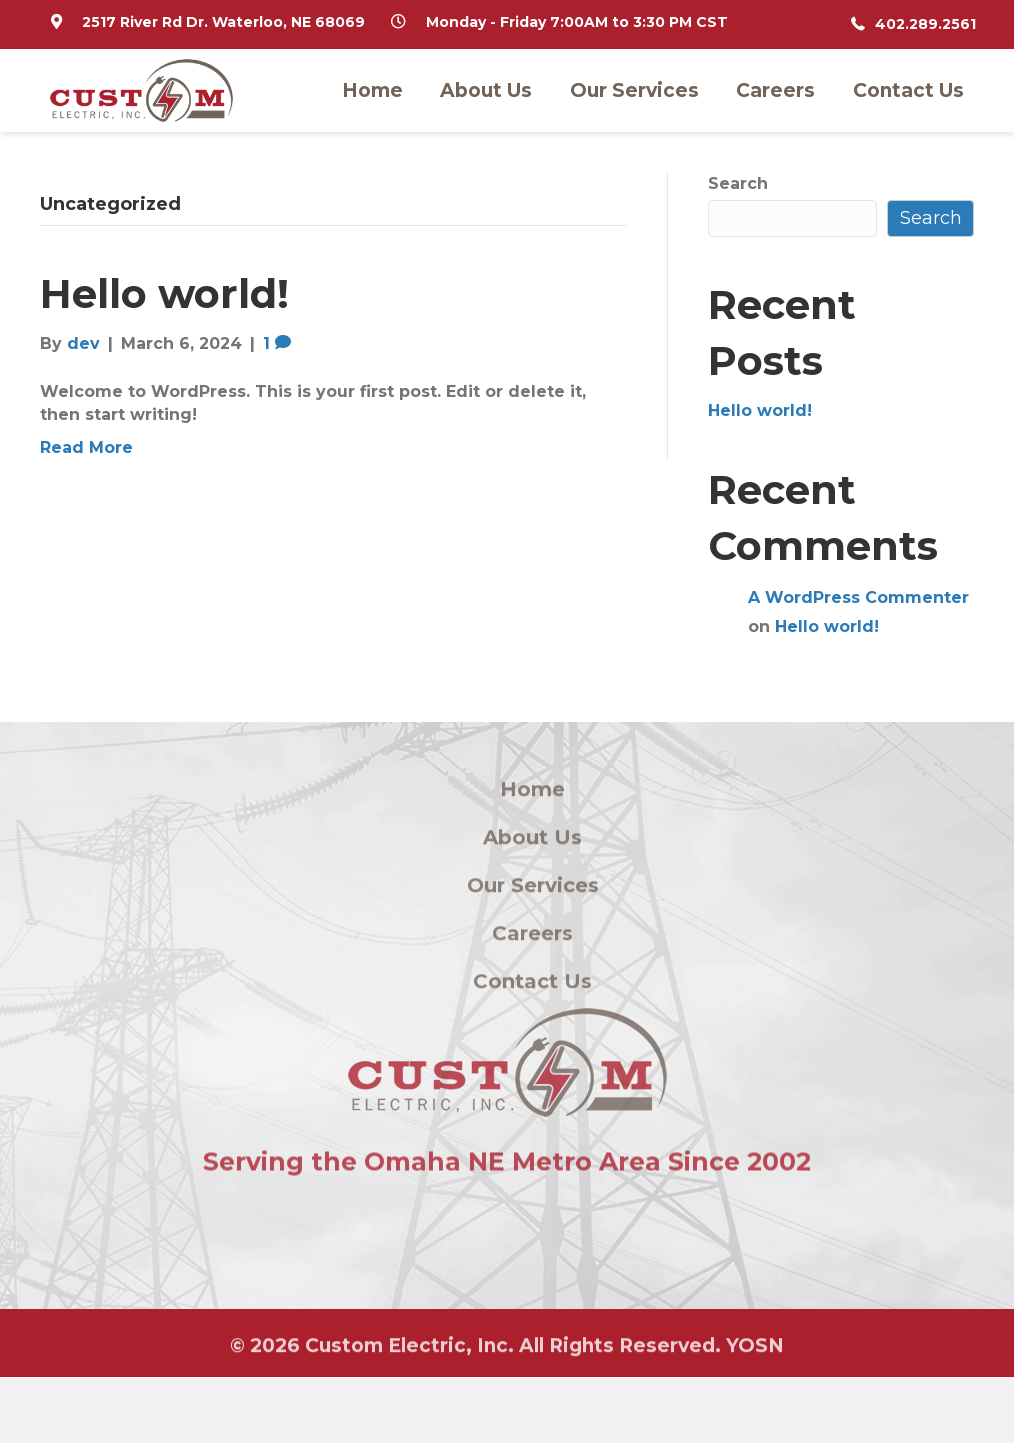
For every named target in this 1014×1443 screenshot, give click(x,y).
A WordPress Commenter (858, 597)
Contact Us (908, 90)
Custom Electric (385, 1349)
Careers (775, 90)
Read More (86, 447)
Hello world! (164, 293)
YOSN (755, 1349)
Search (738, 183)
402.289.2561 (925, 24)
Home (372, 90)
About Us (486, 90)
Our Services (634, 90)
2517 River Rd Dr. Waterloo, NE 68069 (223, 22)
